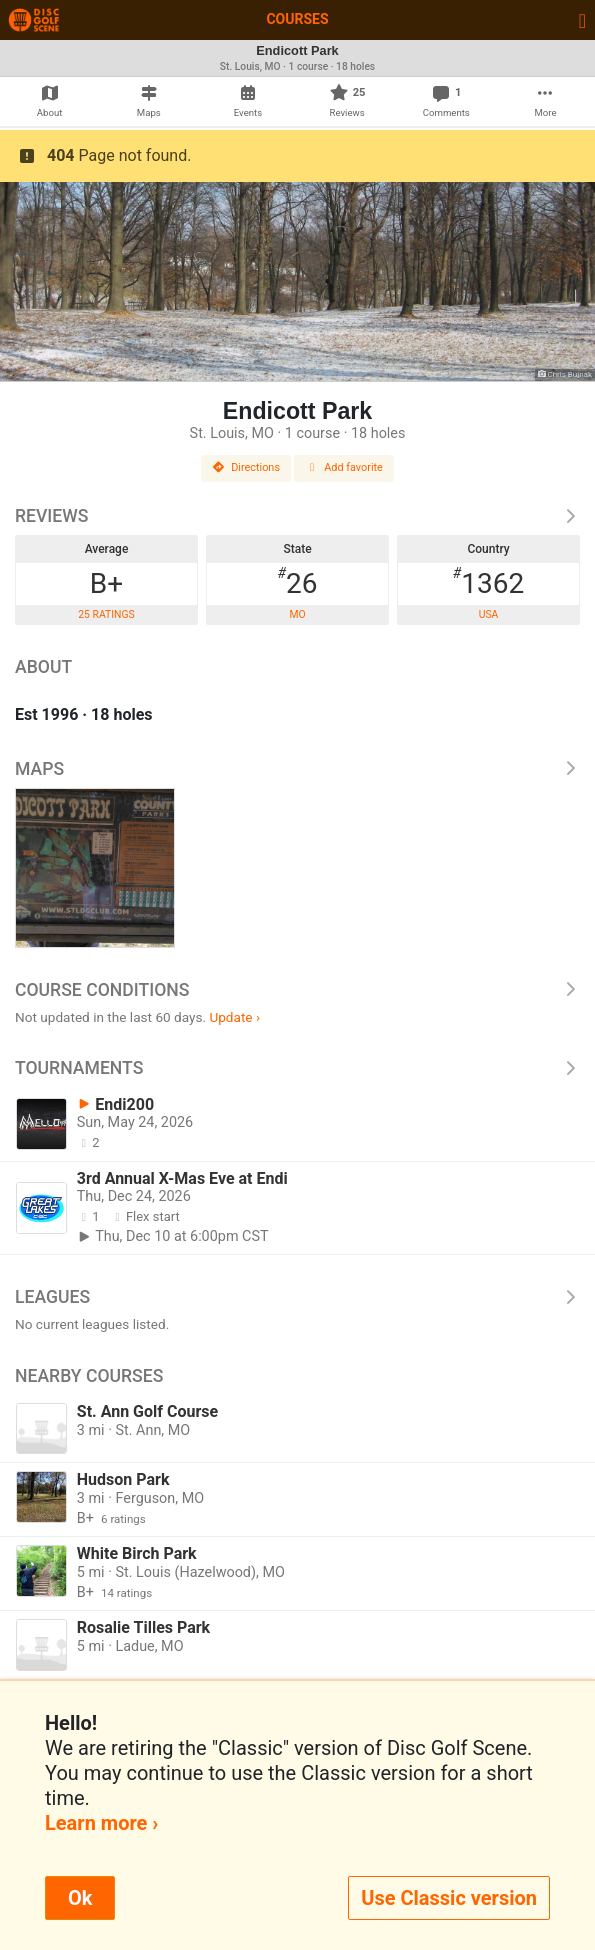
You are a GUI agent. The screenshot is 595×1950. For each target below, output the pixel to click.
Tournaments (297, 1068)
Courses (297, 19)
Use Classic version (449, 1898)
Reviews (297, 516)
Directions (246, 467)
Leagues (297, 1297)
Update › (234, 1017)
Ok (80, 1898)
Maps (297, 769)
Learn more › (101, 1823)
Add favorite (344, 467)
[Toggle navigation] (582, 20)
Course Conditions (297, 990)
